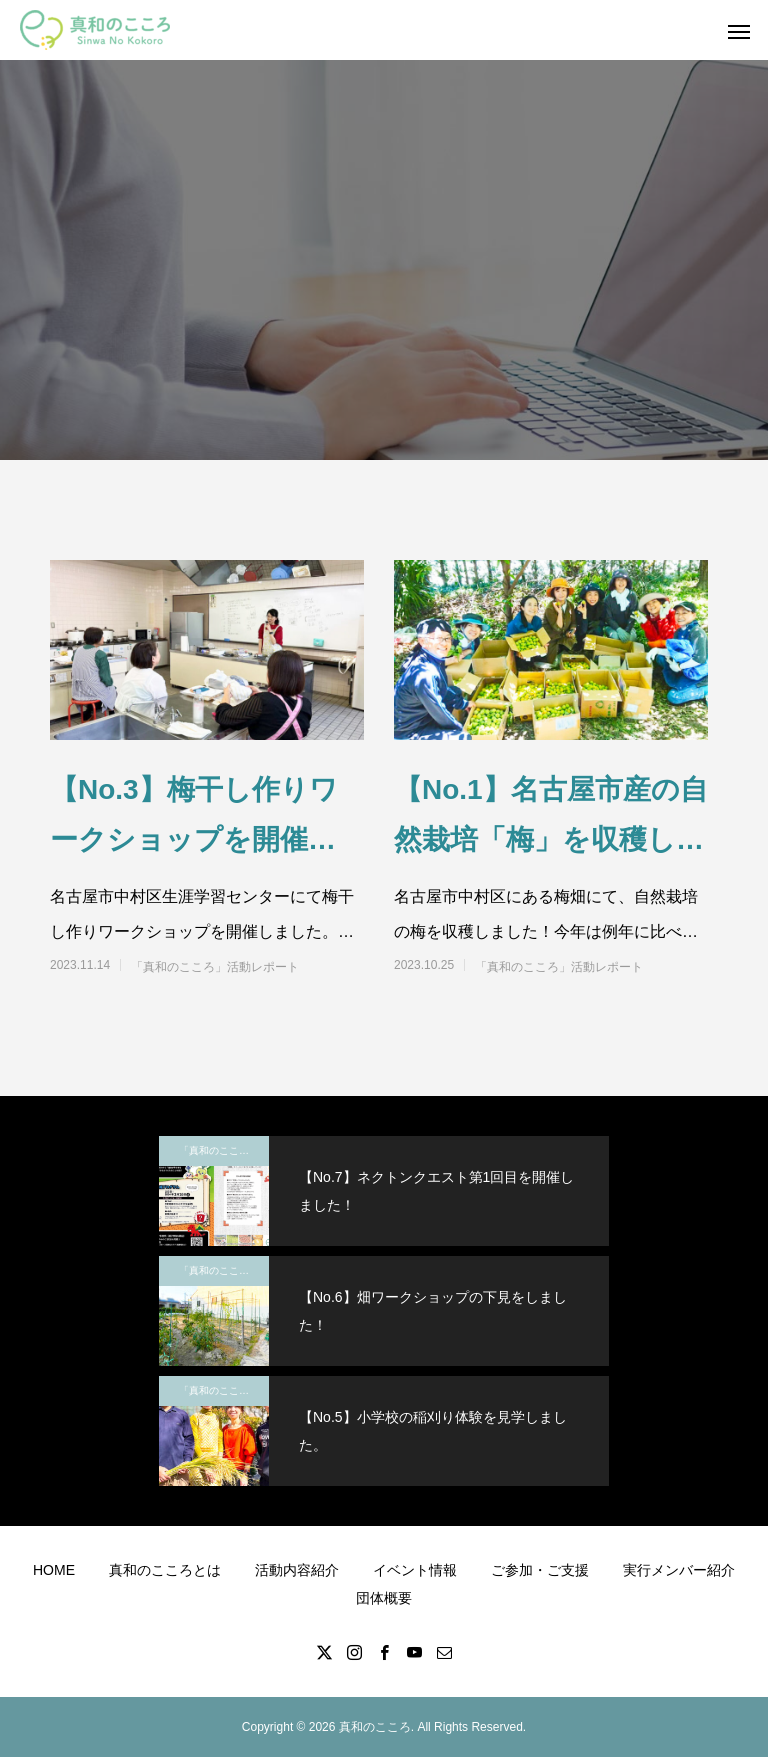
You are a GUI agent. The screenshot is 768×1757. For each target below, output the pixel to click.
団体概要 (384, 1598)
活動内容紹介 (297, 1570)
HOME (54, 1570)
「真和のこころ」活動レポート (215, 967)
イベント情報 (415, 1570)
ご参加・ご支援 (540, 1570)
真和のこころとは (165, 1570)
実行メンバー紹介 (679, 1570)
